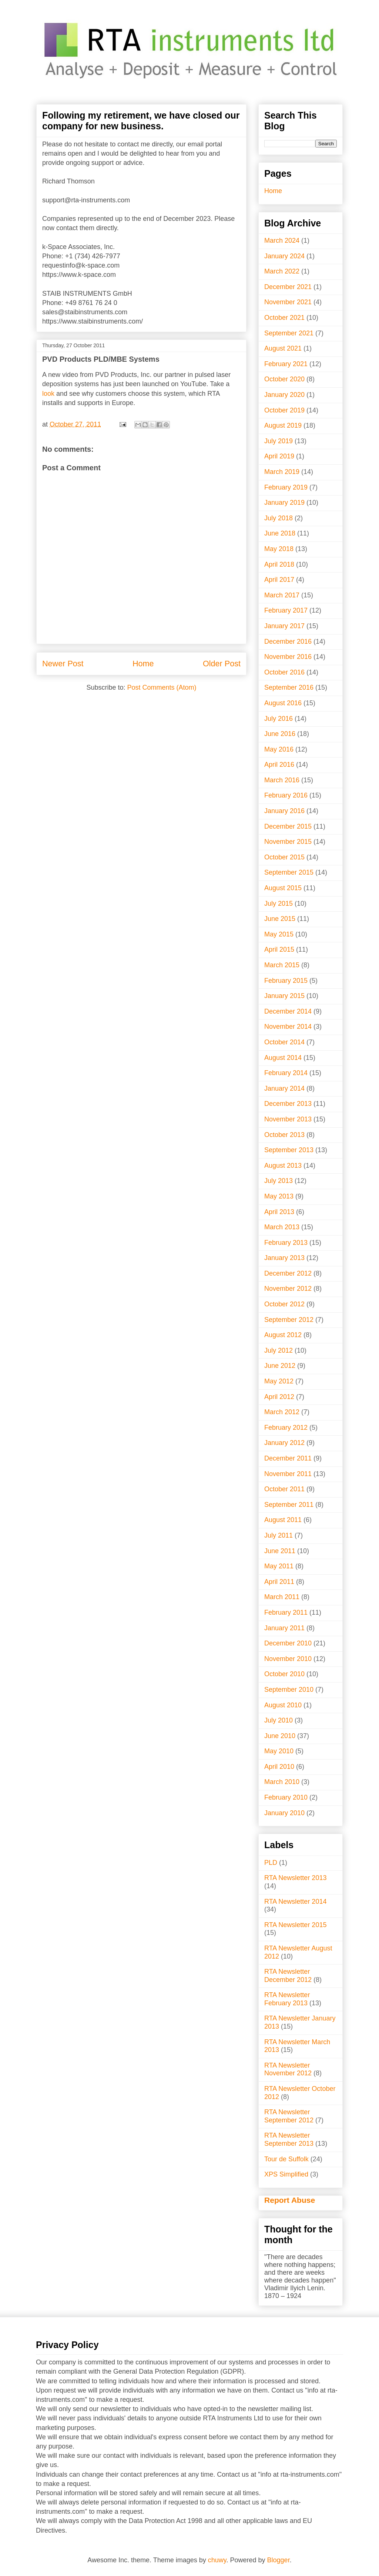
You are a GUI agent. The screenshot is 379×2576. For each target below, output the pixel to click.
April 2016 (279, 764)
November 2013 (288, 1119)
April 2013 (279, 1212)
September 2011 (288, 1504)
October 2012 (284, 1304)
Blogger (278, 2560)
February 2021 (286, 364)
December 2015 (288, 826)
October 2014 (284, 1042)
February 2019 (286, 487)
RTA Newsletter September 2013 (288, 2139)
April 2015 (279, 949)
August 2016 (283, 703)
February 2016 (286, 795)
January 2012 (284, 1442)
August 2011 (283, 1520)
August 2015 (283, 888)
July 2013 (278, 1180)
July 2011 (278, 1535)
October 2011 (284, 1489)
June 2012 (279, 1365)
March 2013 (281, 1227)
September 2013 (288, 1150)
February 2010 (286, 1797)
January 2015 (284, 995)
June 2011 (279, 1551)
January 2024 (284, 256)
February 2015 (286, 980)
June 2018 (279, 533)
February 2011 (286, 1612)
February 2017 (286, 610)
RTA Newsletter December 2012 (288, 1975)
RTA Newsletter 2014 (295, 1901)
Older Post (222, 663)
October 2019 (284, 410)
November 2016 (288, 656)
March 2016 (281, 780)
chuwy (217, 2560)
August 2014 (283, 1057)
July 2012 (278, 1350)
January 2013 (284, 1258)
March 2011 (281, 1597)
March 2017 (281, 595)
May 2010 (279, 1751)
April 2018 (279, 564)
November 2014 (288, 1026)
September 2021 (288, 333)
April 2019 (279, 456)
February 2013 (286, 1242)
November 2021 (288, 302)
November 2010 (288, 1658)
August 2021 (283, 348)
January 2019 (284, 502)
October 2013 (284, 1134)
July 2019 (278, 441)
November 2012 (288, 1288)
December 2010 (288, 1643)
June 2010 (279, 1736)
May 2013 (279, 1196)
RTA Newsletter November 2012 (288, 2069)
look (48, 393)
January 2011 (284, 1628)
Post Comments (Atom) (162, 687)
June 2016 (279, 733)
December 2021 (288, 287)
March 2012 (281, 1412)
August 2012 (283, 1335)
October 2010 (284, 1674)
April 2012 (279, 1396)
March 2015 (281, 965)
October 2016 (284, 672)
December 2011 (288, 1458)
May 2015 (279, 934)
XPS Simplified (286, 2174)
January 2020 (284, 394)
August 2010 (283, 1705)
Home (143, 663)
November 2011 (288, 1474)
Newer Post (63, 663)
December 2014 (288, 1011)
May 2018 (279, 549)
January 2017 (284, 626)
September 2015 (288, 872)
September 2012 (288, 1319)
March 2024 (281, 240)
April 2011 (279, 1581)
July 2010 (278, 1720)
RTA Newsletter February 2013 (287, 1999)
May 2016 (279, 749)
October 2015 (284, 857)
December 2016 (288, 641)
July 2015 (278, 903)
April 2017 (279, 579)
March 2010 (281, 1782)
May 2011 (279, 1566)
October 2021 (284, 317)
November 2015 (288, 841)
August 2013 (283, 1165)
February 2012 (286, 1427)
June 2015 (279, 918)
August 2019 (283, 425)
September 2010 (288, 1689)
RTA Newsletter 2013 (295, 1878)
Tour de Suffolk (286, 2159)
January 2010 (284, 1813)
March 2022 (281, 271)
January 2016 (284, 811)
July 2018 (278, 518)
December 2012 (288, 1273)
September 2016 (288, 687)
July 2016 (278, 718)
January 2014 (284, 1088)
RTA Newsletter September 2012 (288, 2116)
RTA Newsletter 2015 (295, 1925)
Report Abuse (289, 2200)
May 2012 (279, 1381)
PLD (270, 1862)
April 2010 (279, 1766)
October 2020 (284, 379)
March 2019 (281, 471)
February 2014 (286, 1073)
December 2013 (288, 1103)
